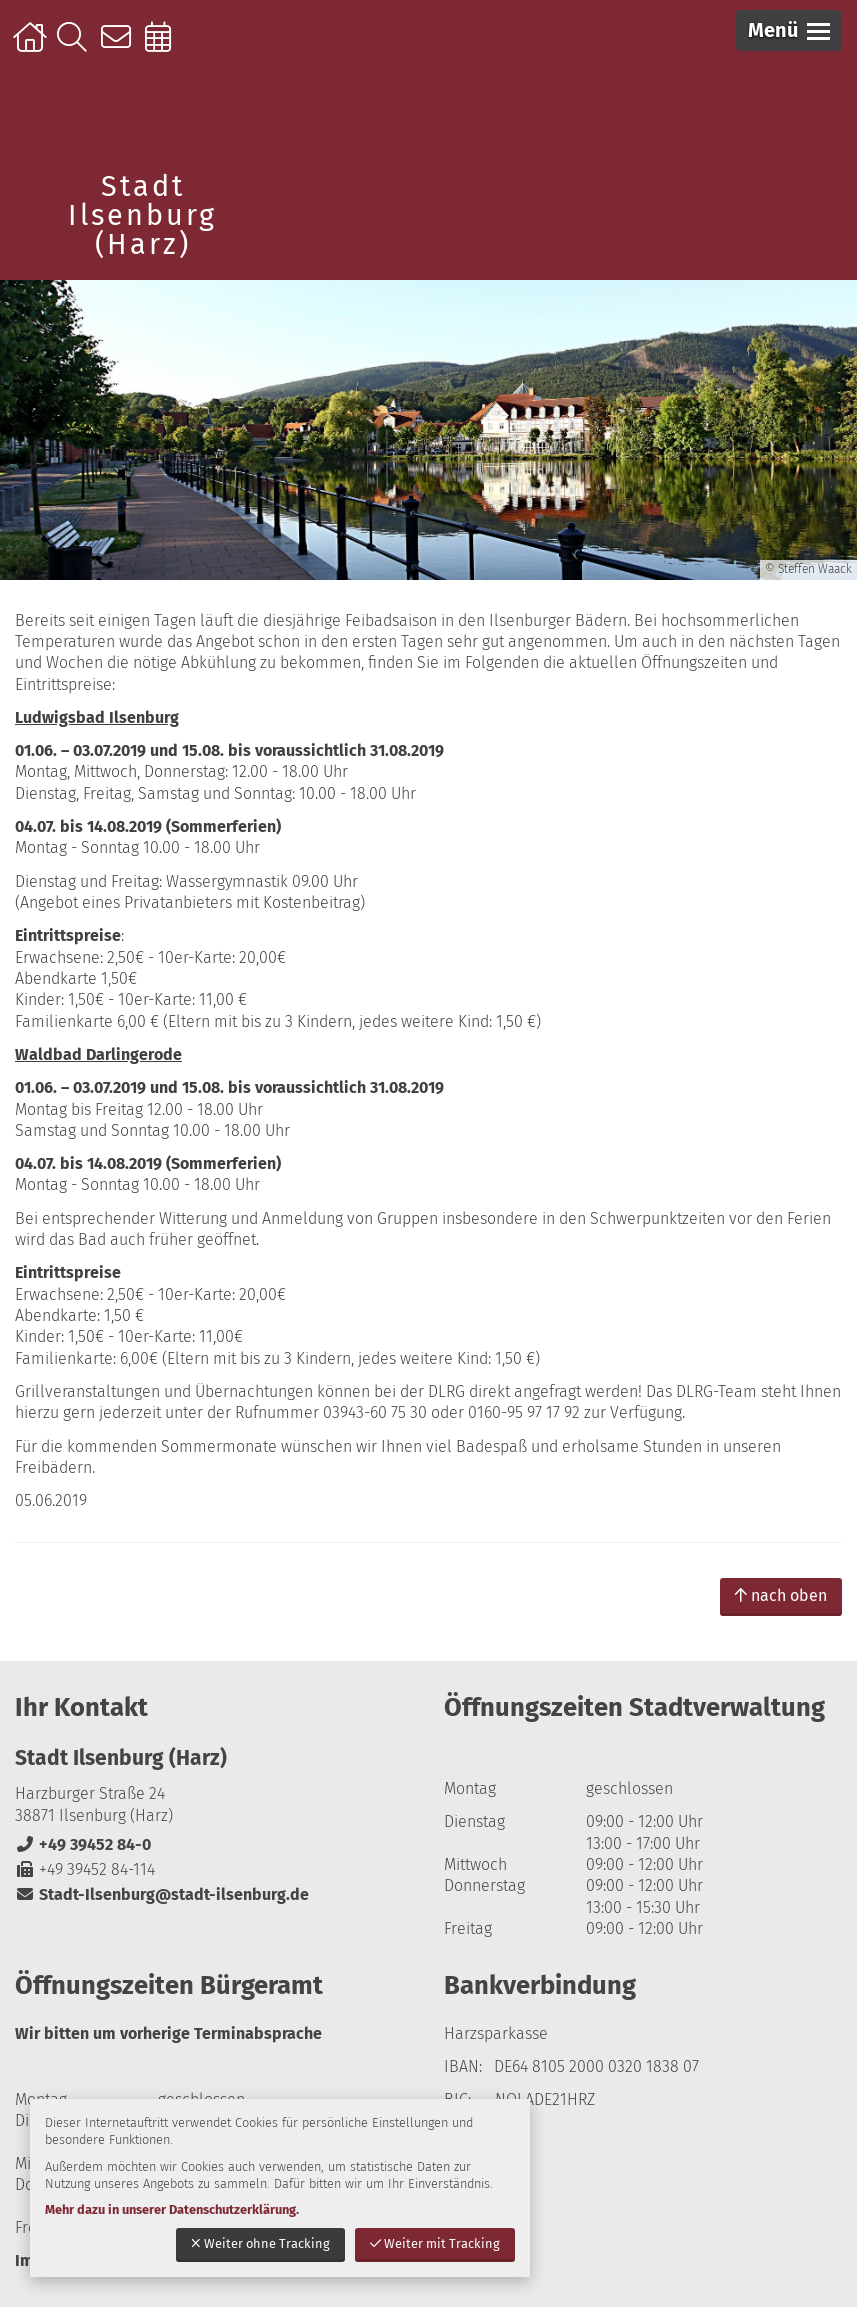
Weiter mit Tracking (435, 2243)
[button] (789, 30)
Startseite (32, 47)
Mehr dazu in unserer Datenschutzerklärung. (172, 2209)
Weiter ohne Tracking (260, 2243)
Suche (76, 47)
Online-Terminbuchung (164, 47)
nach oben (781, 1595)
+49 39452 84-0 (83, 1844)
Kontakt (120, 47)
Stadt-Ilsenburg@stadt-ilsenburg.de (162, 1894)
